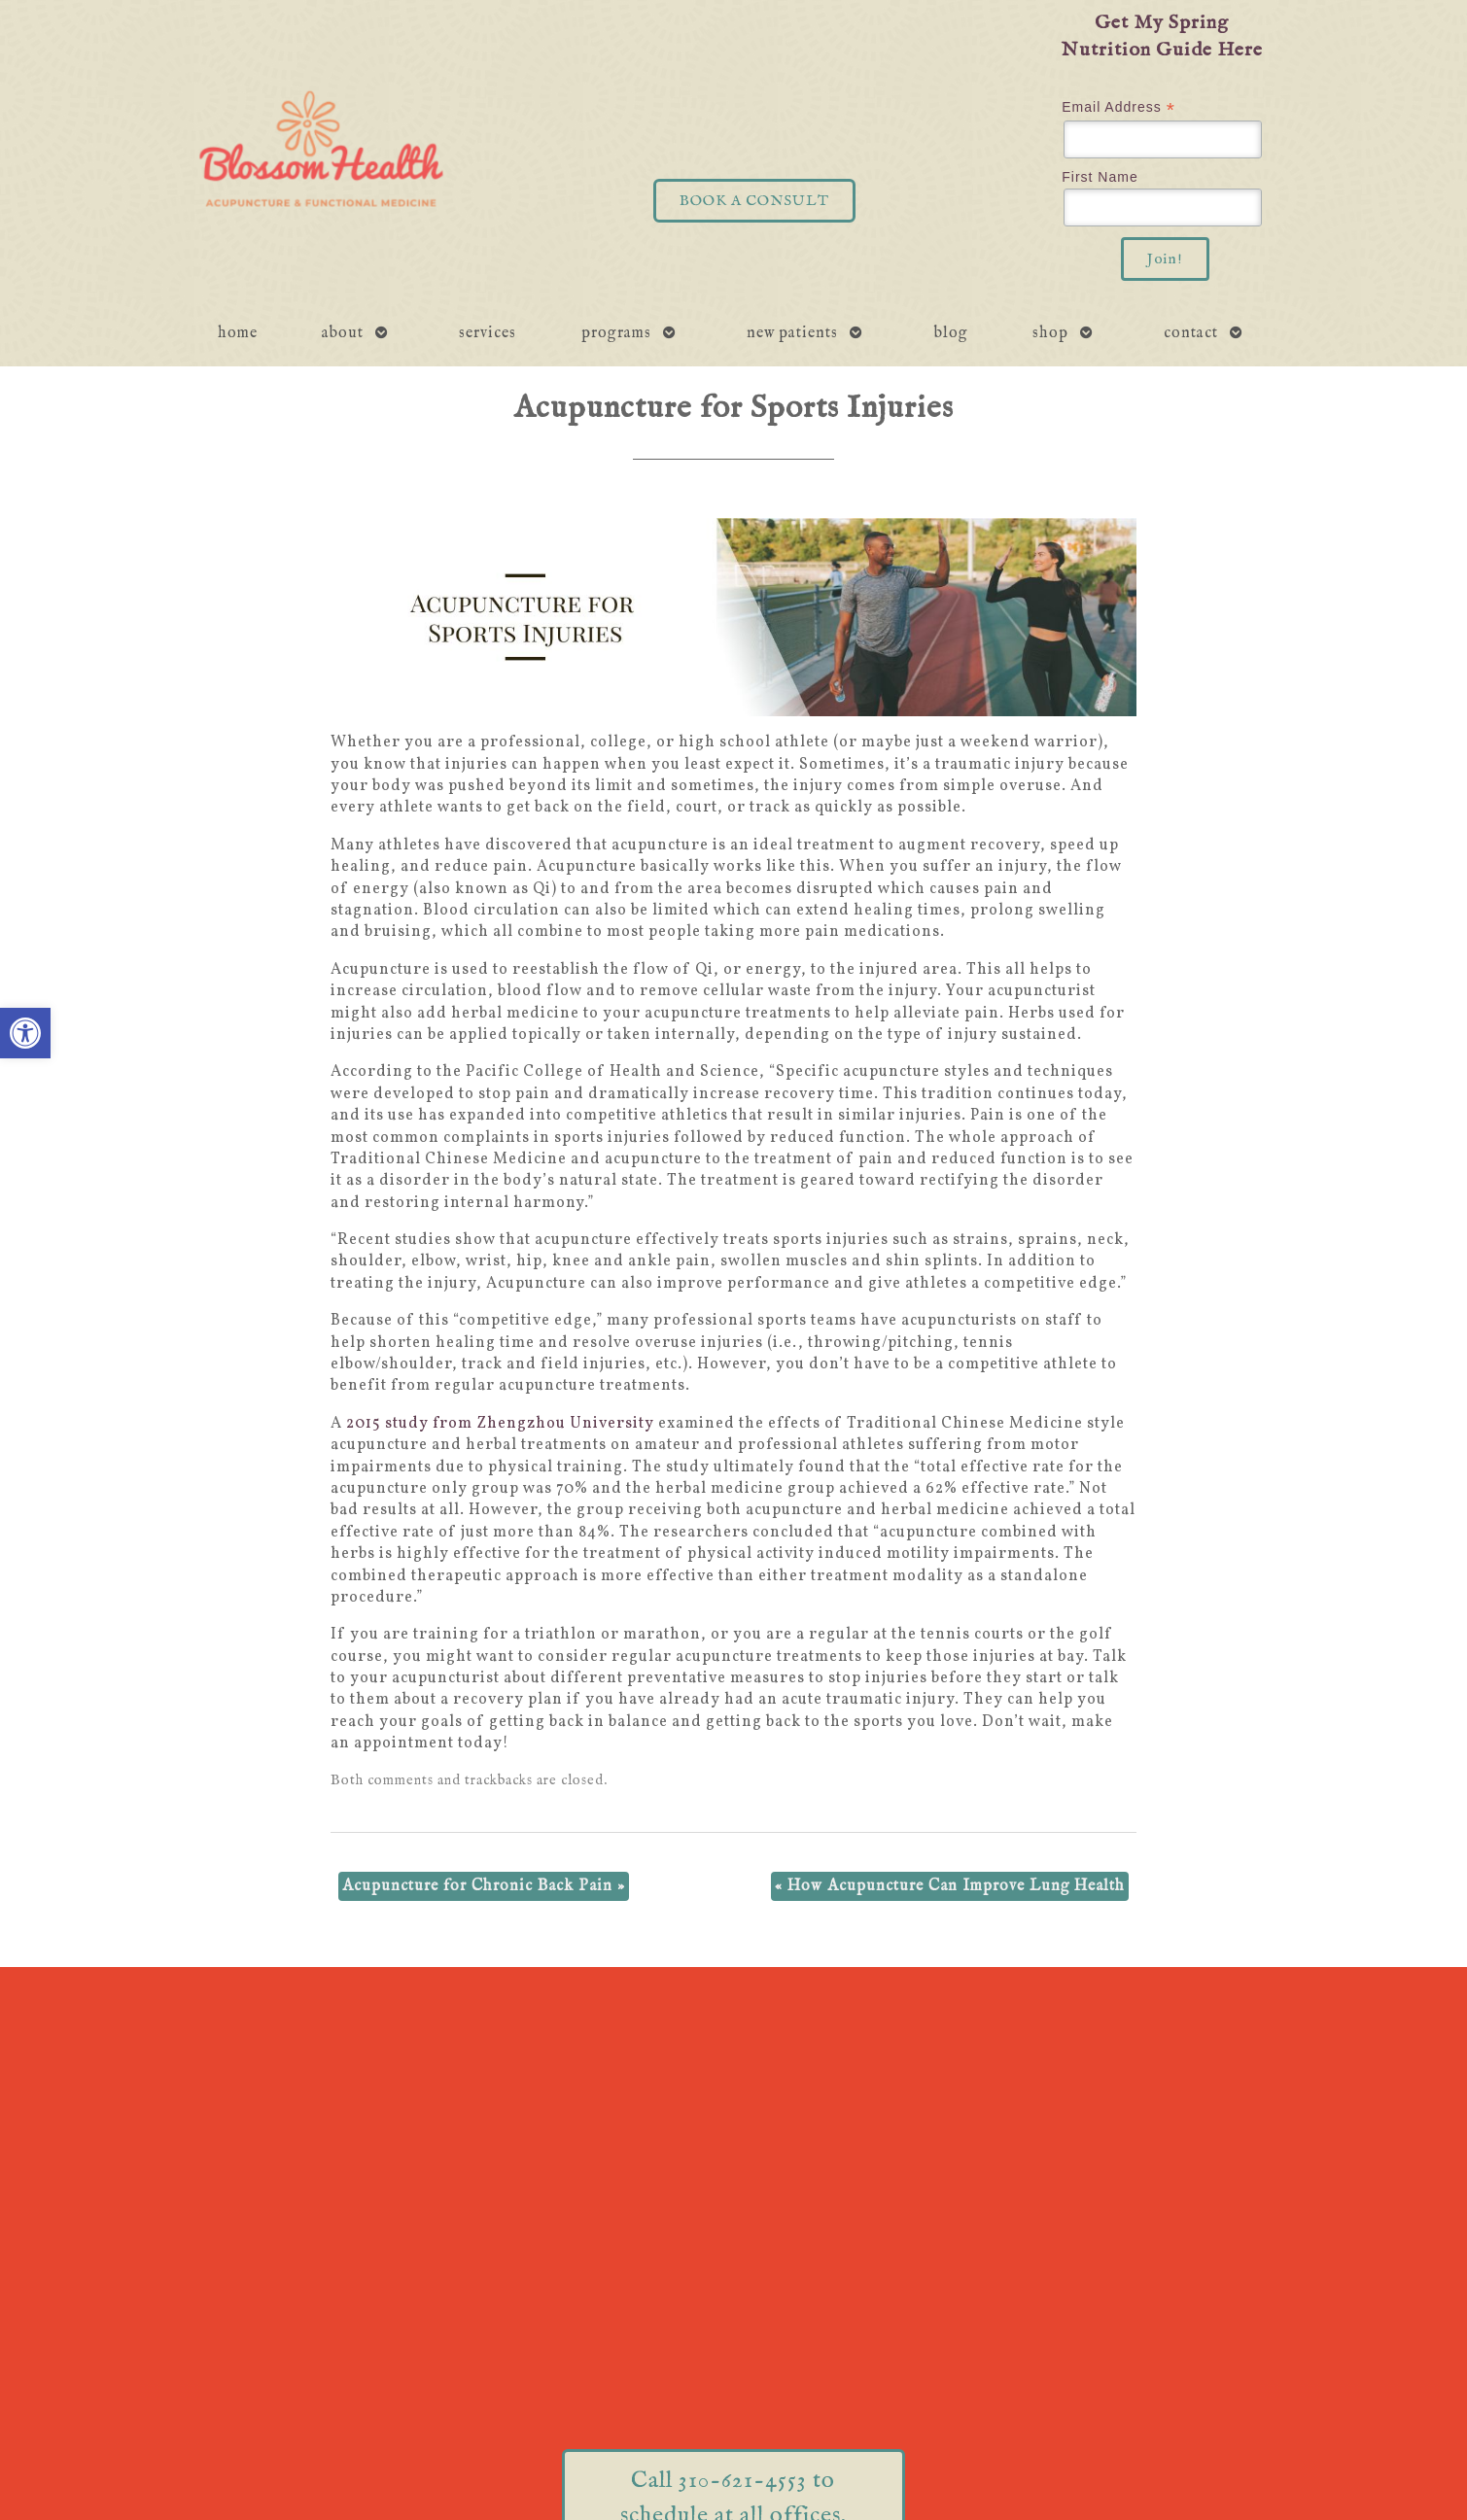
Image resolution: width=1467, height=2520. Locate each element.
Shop (1050, 333)
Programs (616, 333)
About (343, 333)
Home (238, 333)
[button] (25, 1033)
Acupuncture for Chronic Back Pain (483, 1886)
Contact (1191, 333)
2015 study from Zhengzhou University (500, 1423)
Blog (951, 333)
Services (487, 333)
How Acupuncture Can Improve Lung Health (950, 1886)
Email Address (1118, 107)
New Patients (792, 333)
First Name (1099, 177)
